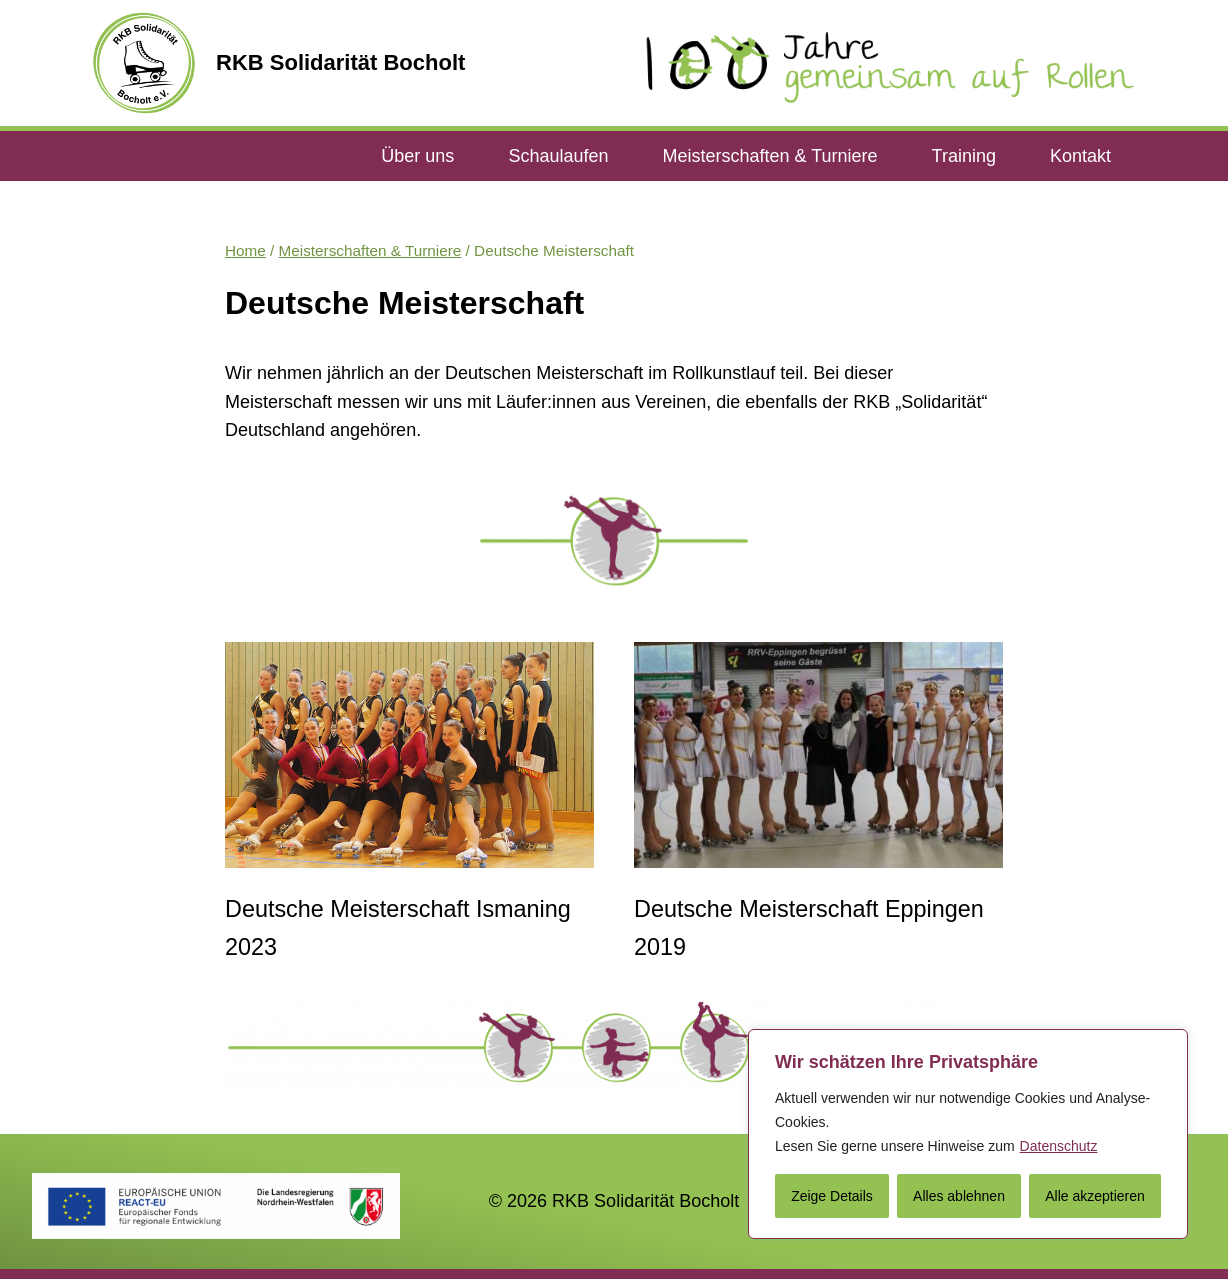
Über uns (417, 156)
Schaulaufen (558, 156)
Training (964, 156)
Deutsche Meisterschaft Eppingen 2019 (809, 927)
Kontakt (1080, 156)
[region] (968, 1134)
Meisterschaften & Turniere (769, 156)
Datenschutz (1059, 1146)
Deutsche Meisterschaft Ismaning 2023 (398, 927)
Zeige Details (832, 1196)
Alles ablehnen (959, 1196)
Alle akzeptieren (1095, 1196)
